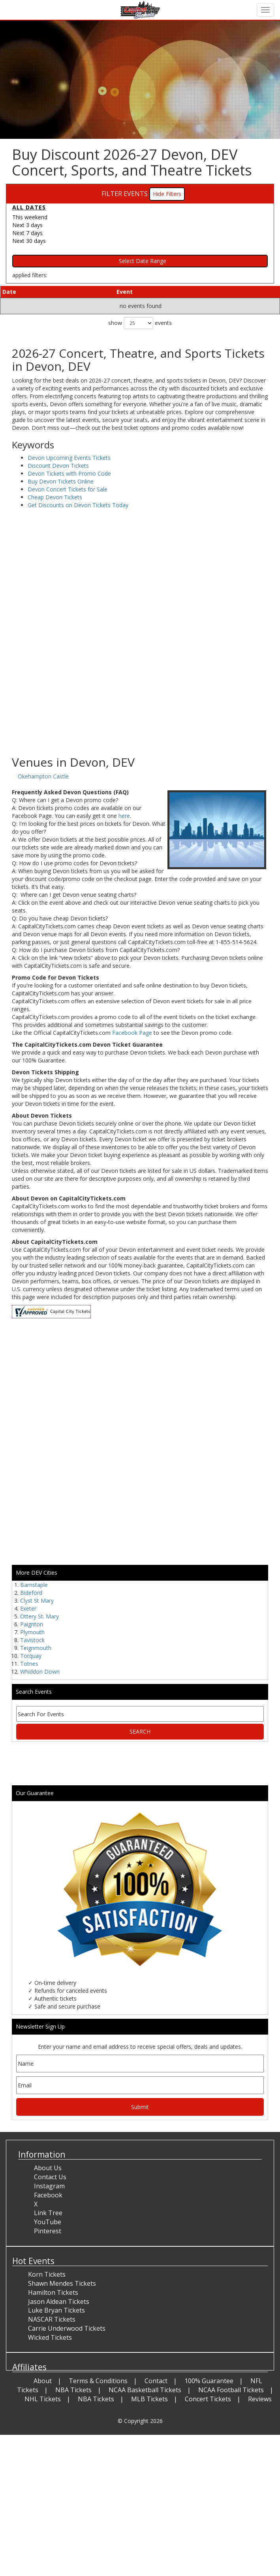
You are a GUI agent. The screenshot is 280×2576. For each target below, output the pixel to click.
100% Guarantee (208, 2380)
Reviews (260, 2399)
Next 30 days (29, 241)
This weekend (29, 217)
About (43, 2380)
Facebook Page (132, 1032)
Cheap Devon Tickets (55, 497)
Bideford (31, 1592)
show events (140, 323)
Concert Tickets (208, 2399)
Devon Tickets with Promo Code (69, 473)
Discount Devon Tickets (58, 465)
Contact (156, 2380)
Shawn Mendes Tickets (62, 2283)
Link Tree (48, 2212)
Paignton (31, 1624)
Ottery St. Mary (39, 1616)
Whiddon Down (40, 1671)
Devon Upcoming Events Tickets (69, 457)
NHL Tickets (42, 2399)
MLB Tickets (149, 2399)
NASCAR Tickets (51, 2319)
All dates (29, 207)
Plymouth (32, 1632)
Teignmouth (35, 1648)
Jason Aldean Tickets (58, 2301)
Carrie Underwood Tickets (66, 2328)
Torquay (30, 1655)
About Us (48, 2167)
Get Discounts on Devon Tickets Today (78, 505)
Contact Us (50, 2177)
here (124, 815)
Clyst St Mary (37, 1600)
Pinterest (47, 2231)
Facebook (48, 2195)
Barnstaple (34, 1585)
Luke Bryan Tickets (56, 2310)
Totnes (29, 1663)
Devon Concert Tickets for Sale (67, 489)
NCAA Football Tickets (231, 2390)
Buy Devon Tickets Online (61, 481)
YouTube (47, 2222)
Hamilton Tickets (53, 2292)
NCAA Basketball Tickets (145, 2390)
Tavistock (32, 1640)
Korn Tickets (47, 2274)
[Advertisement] (137, 692)
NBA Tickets (73, 2390)
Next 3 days (27, 225)
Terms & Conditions (98, 2380)
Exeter (28, 1608)
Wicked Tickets (50, 2337)
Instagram (49, 2186)
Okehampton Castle (43, 776)
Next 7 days (27, 233)
